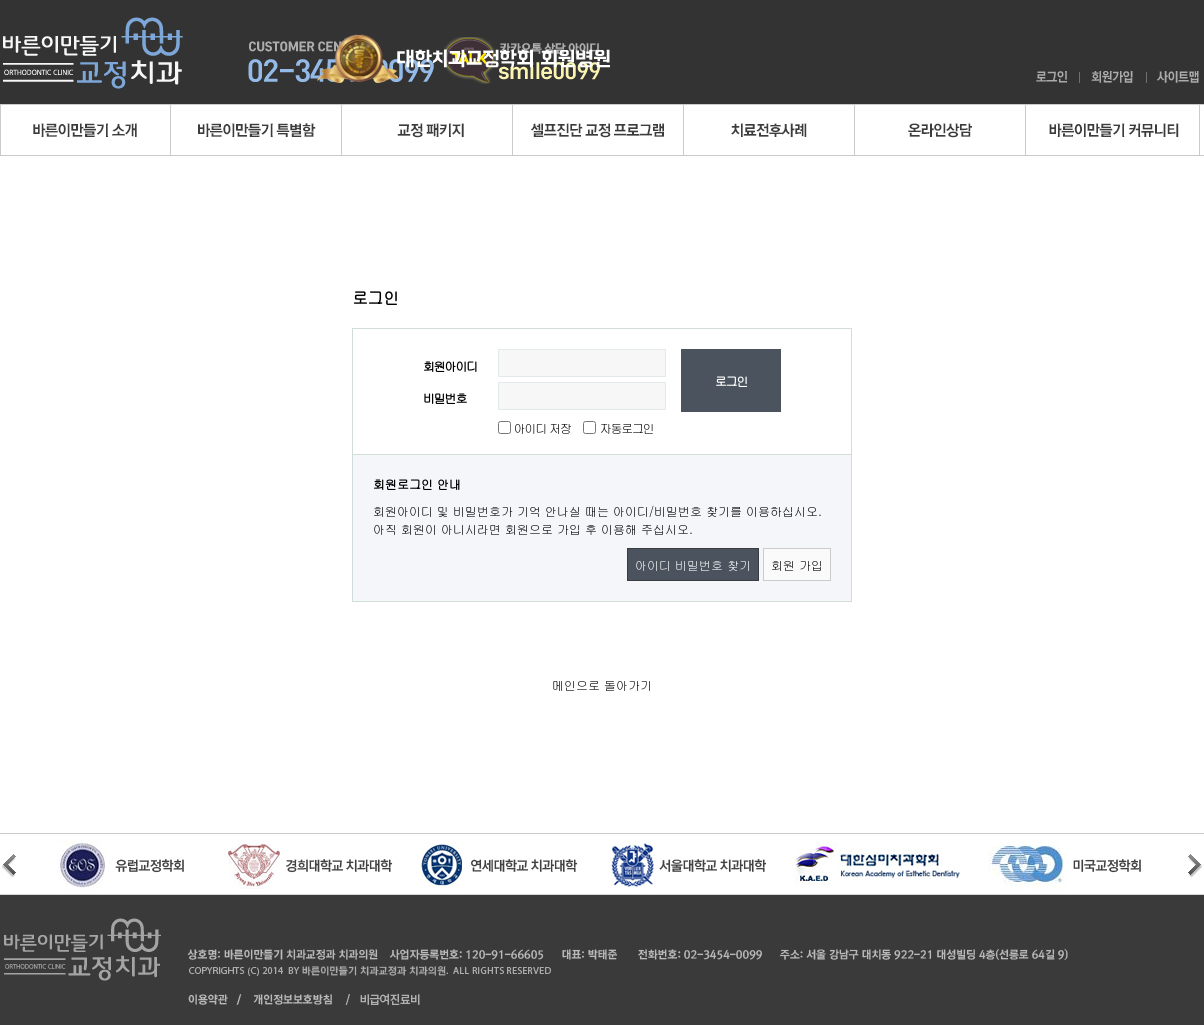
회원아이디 (450, 365)
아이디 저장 (541, 427)
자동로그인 (627, 427)
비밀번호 (444, 397)
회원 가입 (797, 564)
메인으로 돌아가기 (602, 684)
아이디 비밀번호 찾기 (693, 564)
